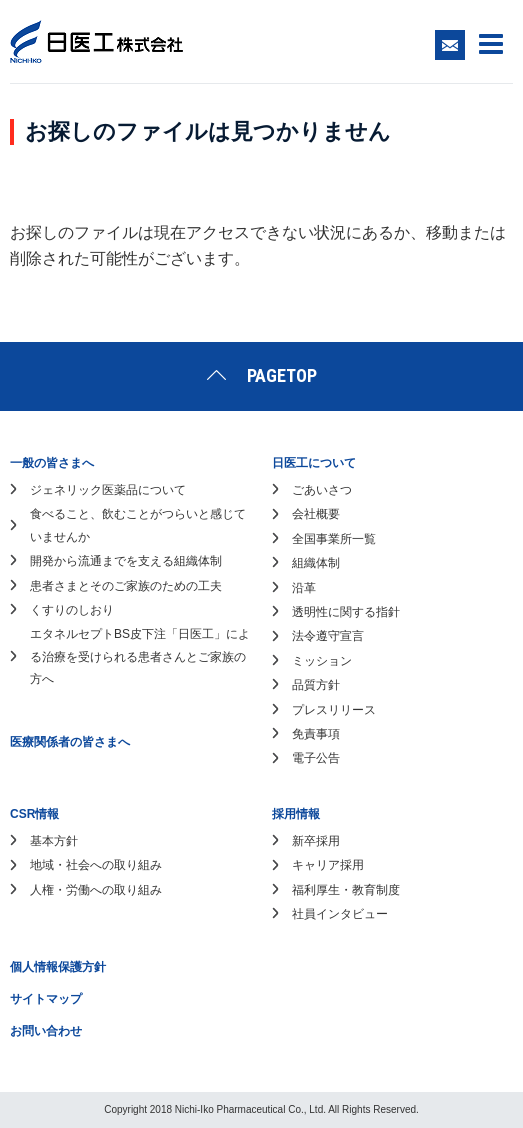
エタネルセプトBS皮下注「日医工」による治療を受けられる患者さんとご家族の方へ (140, 656)
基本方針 (54, 841)
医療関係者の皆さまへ (70, 742)
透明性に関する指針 (346, 612)
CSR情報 (34, 814)
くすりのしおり (72, 610)
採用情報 (296, 814)
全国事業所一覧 (334, 539)
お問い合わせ (46, 1031)
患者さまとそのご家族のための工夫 (126, 586)
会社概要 (316, 514)
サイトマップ (46, 999)
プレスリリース (334, 710)
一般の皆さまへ (52, 463)
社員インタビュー (340, 914)
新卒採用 (316, 841)
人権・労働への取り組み (96, 890)
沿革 (304, 588)
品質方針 (316, 685)
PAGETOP (282, 375)
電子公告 (316, 758)
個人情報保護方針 (58, 967)
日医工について (314, 463)
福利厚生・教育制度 (346, 890)
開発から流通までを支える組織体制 (126, 561)
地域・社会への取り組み (96, 865)
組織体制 (316, 563)
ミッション (322, 661)
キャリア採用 (328, 865)
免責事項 (316, 734)
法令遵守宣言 (328, 636)
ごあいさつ (322, 490)
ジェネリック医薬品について (108, 490)
